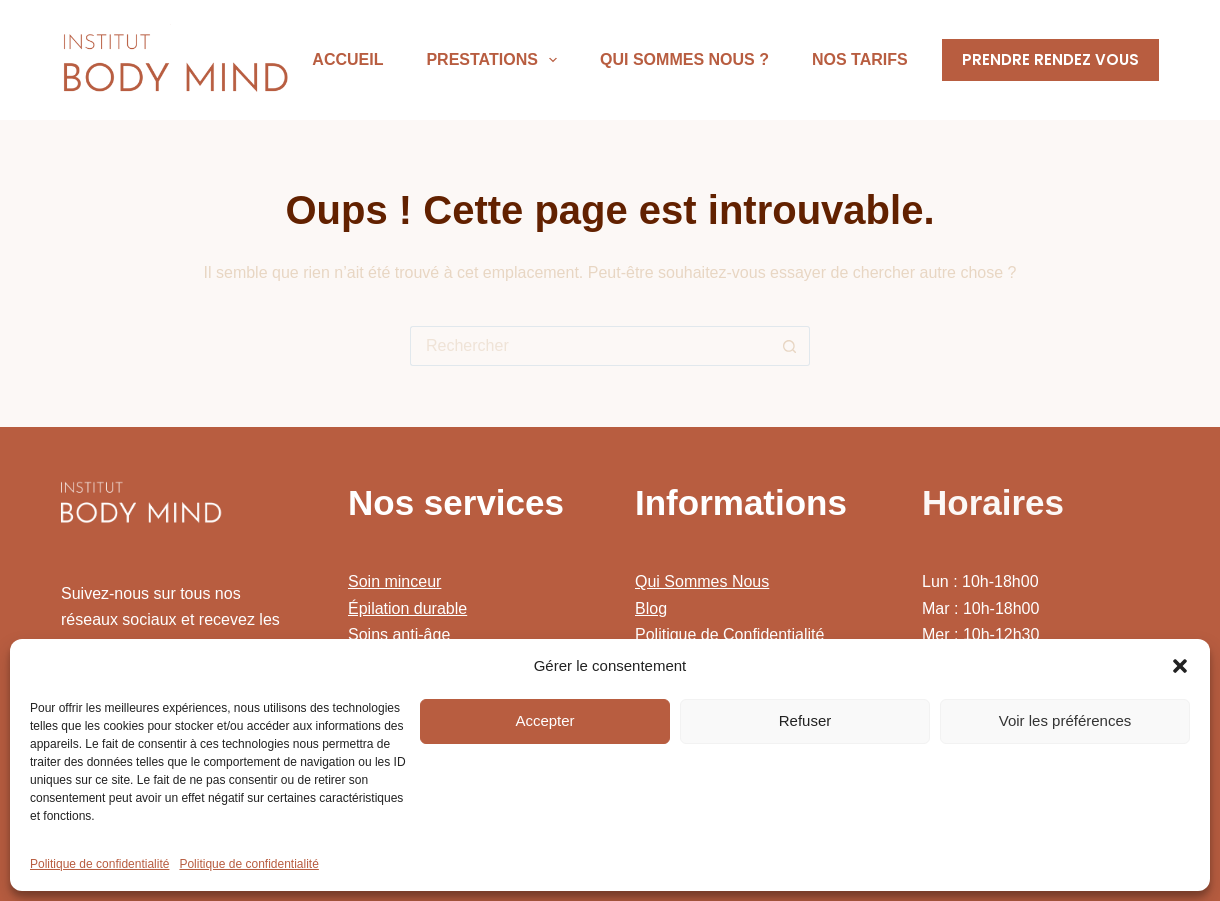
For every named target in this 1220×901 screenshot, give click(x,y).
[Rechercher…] (590, 346)
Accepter (544, 720)
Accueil (347, 59)
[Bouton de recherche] (790, 346)
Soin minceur (394, 581)
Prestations (495, 60)
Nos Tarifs (860, 59)
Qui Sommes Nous (702, 581)
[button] (1180, 666)
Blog (651, 608)
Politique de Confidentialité (729, 634)
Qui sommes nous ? (684, 59)
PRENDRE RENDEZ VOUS (1050, 59)
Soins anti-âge (399, 634)
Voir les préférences (1065, 720)
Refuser (805, 720)
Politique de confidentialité (99, 864)
